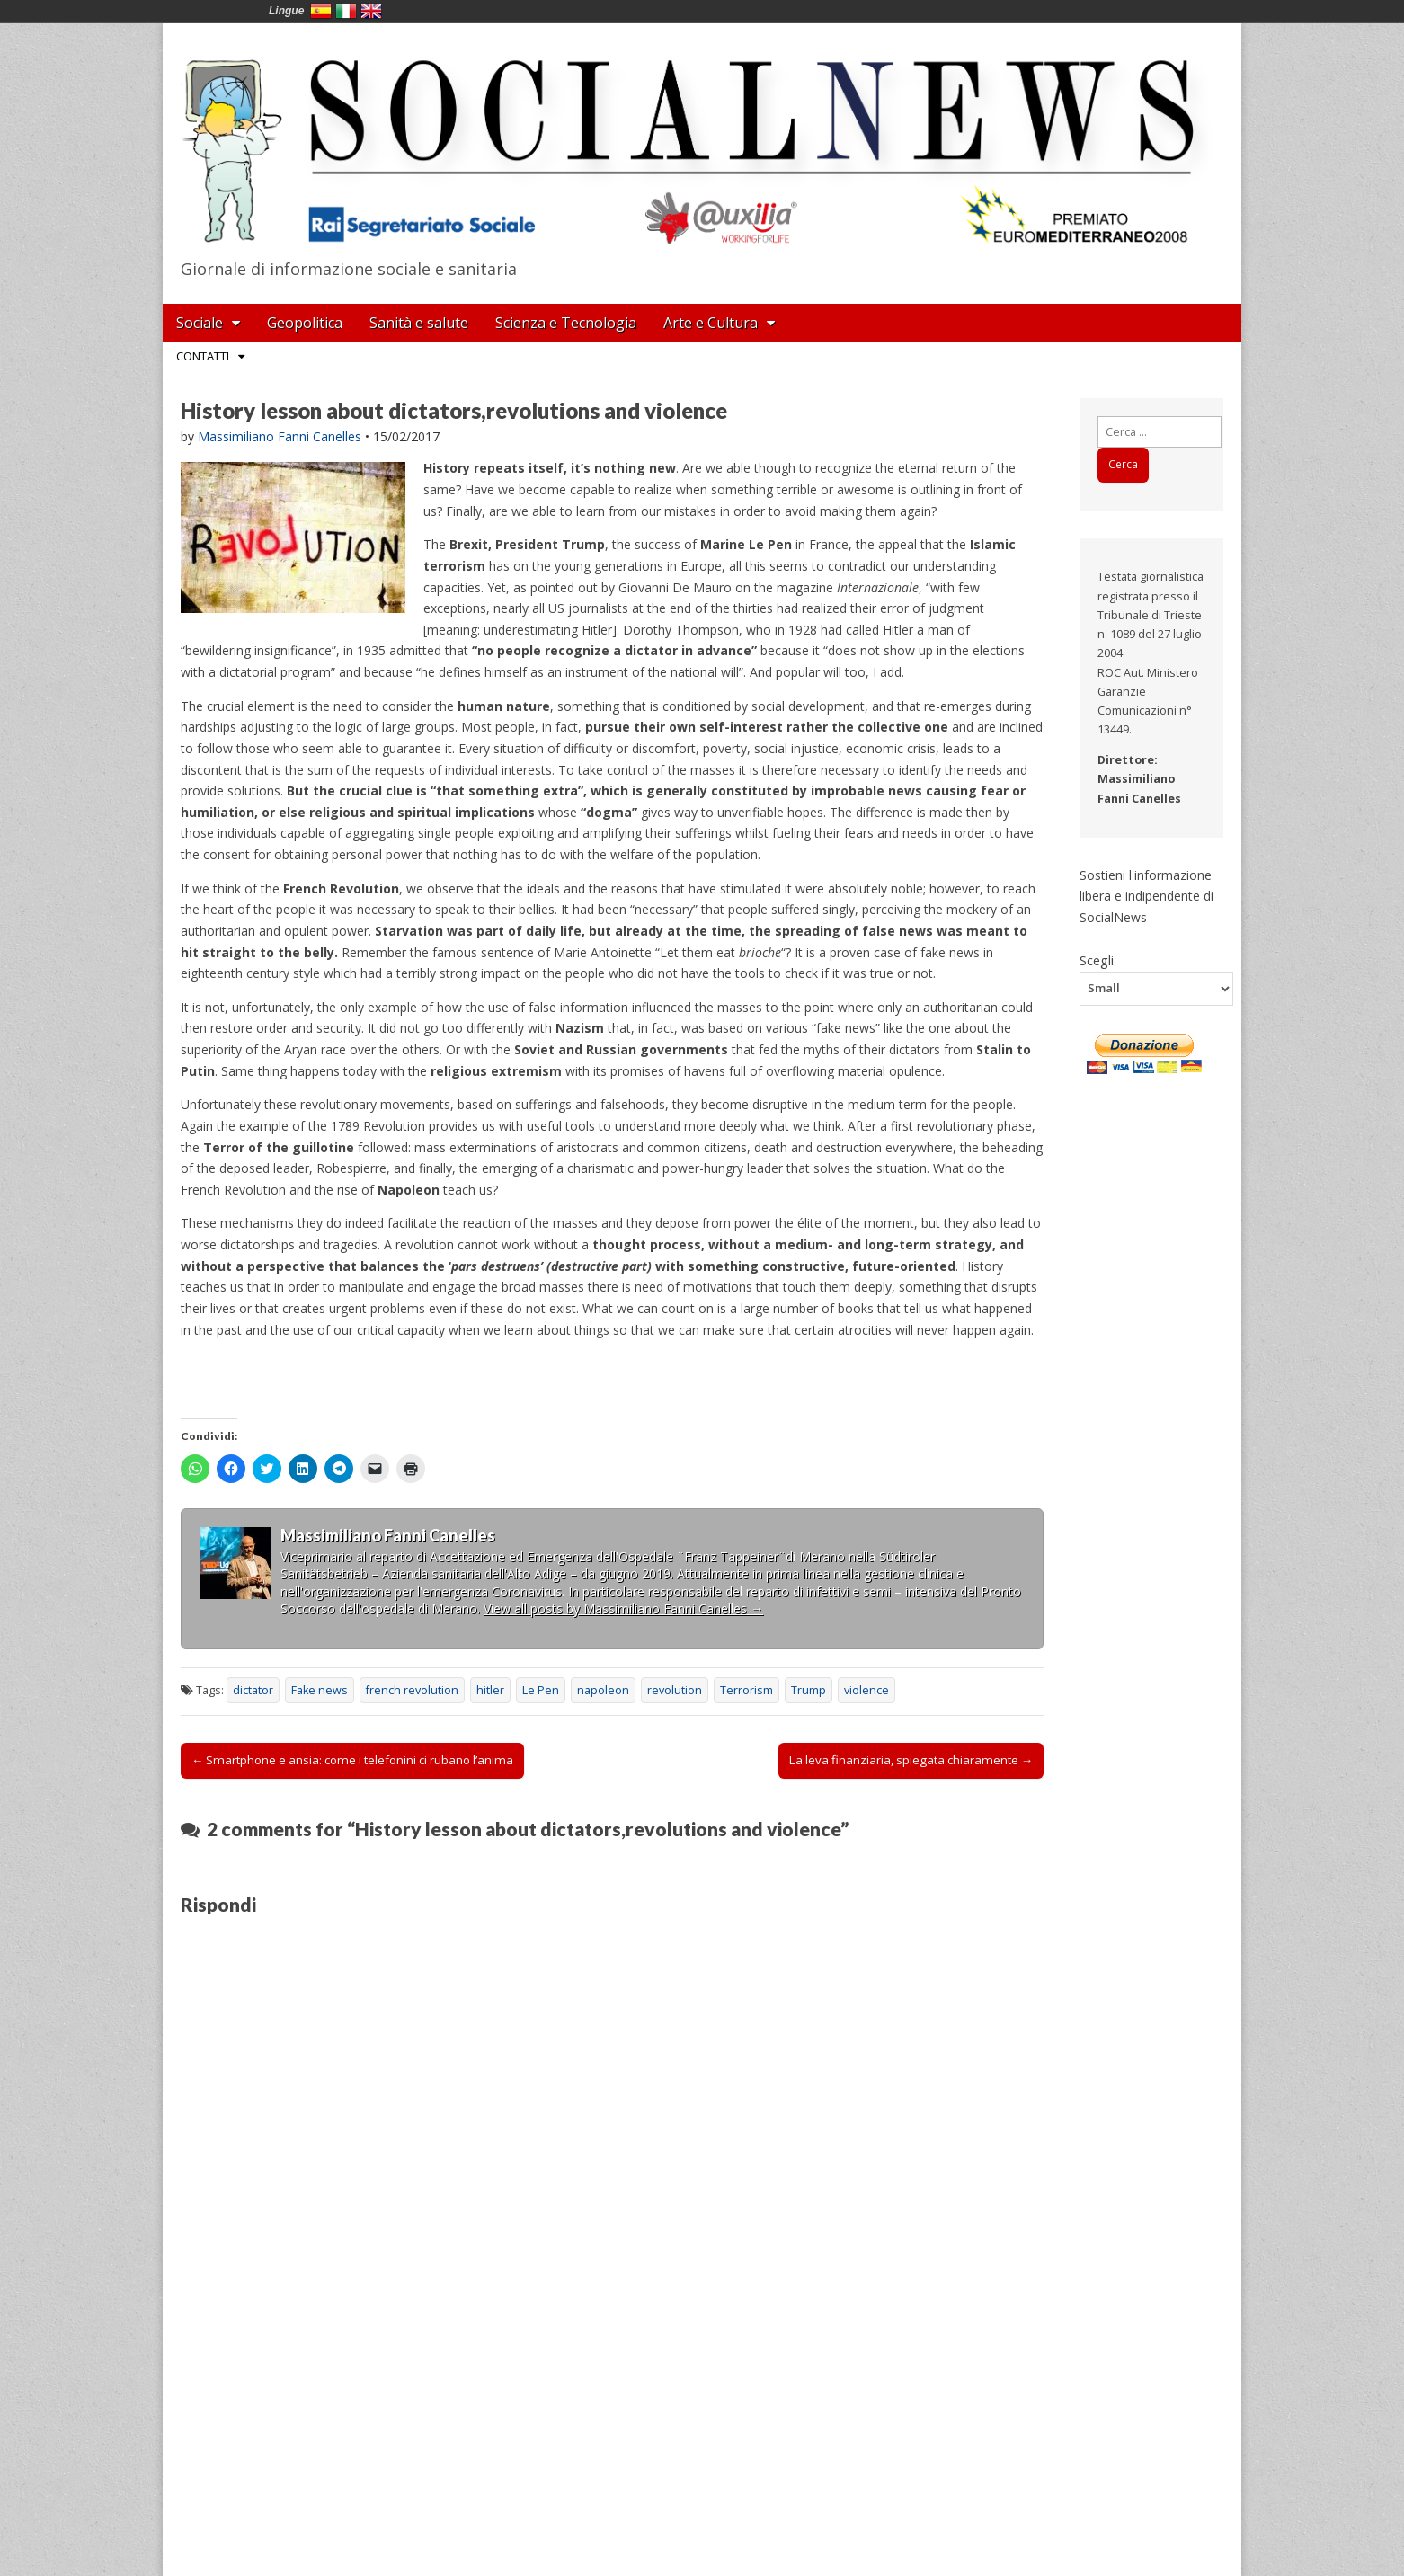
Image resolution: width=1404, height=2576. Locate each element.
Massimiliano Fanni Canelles (279, 436)
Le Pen (540, 1690)
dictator (253, 1690)
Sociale (199, 323)
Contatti (202, 356)
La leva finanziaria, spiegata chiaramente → (911, 1760)
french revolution (412, 1690)
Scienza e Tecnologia (565, 323)
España (321, 11)
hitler (490, 1690)
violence (866, 1690)
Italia (346, 11)
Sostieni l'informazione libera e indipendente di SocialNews (1146, 896)
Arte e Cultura (710, 323)
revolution (674, 1690)
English (371, 11)
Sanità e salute (418, 323)
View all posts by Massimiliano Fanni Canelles (623, 1608)
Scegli (1097, 960)
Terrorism (746, 1690)
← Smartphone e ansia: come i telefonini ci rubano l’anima (352, 1760)
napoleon (603, 1690)
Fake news (319, 1690)
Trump (808, 1690)
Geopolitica (304, 323)
